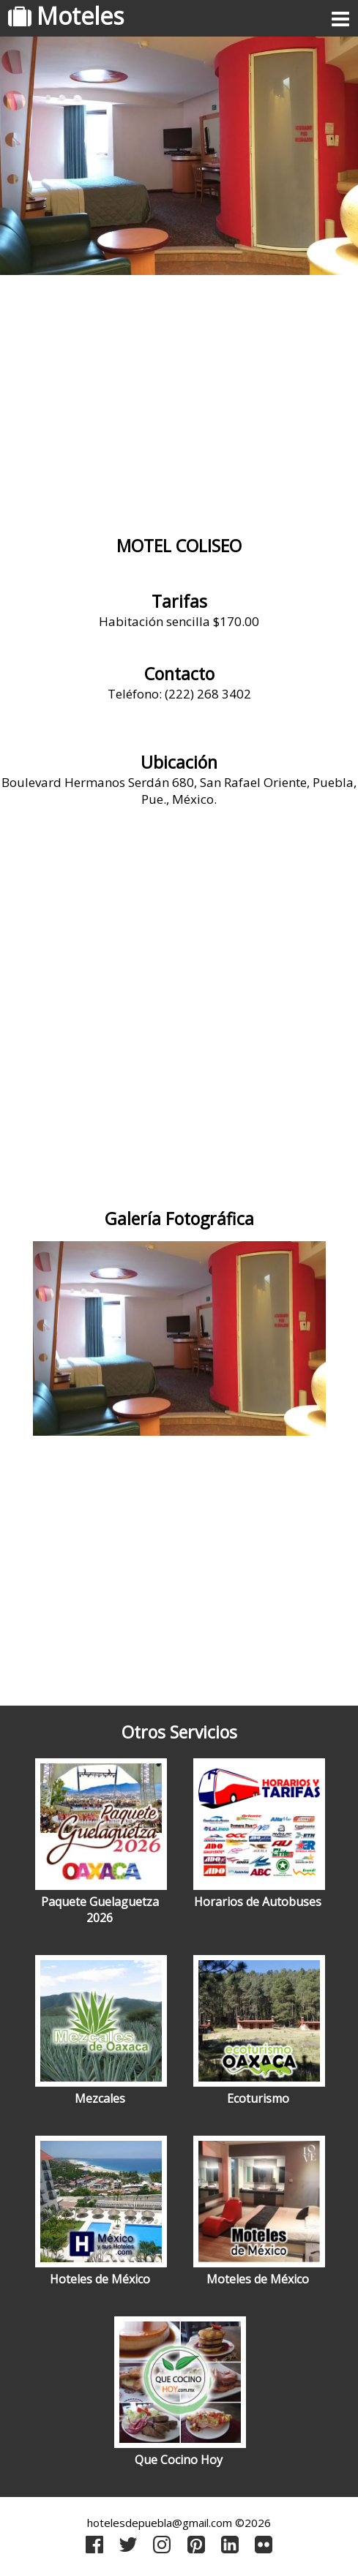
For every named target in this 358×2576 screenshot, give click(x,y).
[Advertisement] (179, 399)
